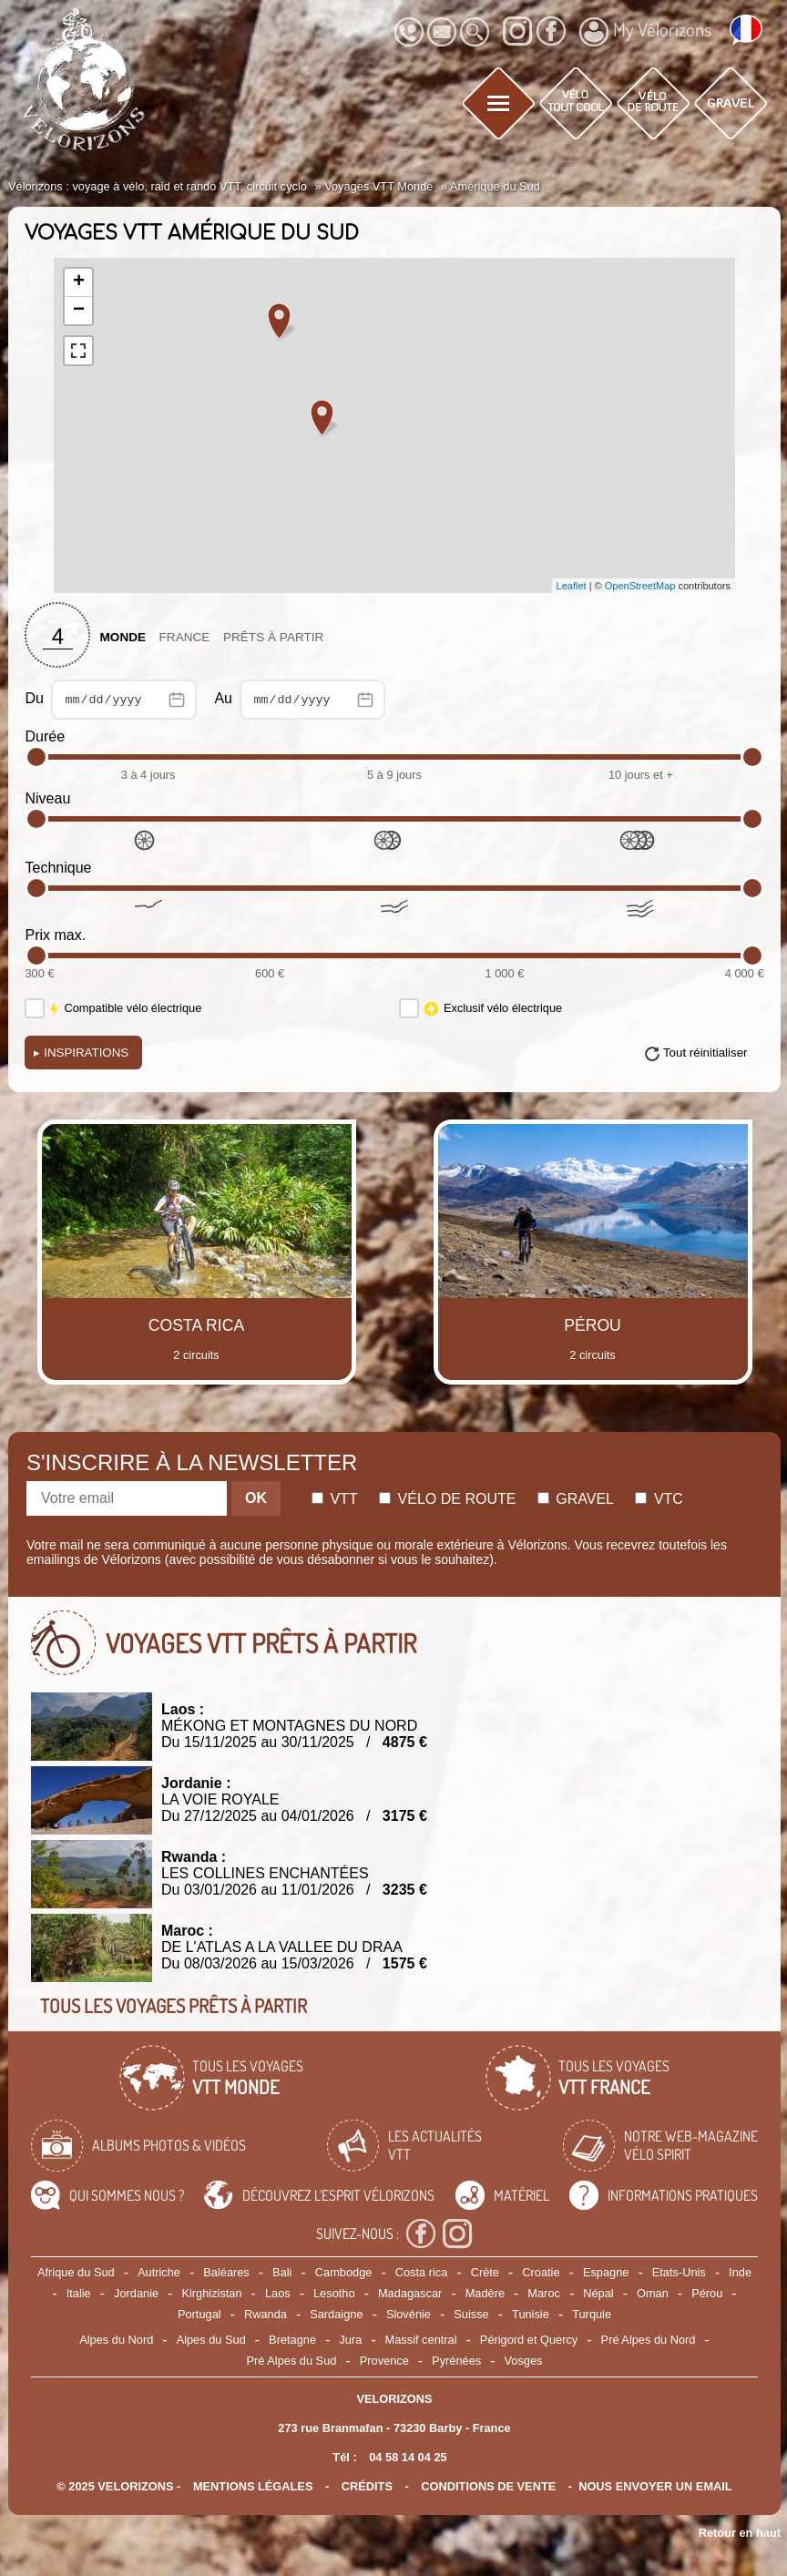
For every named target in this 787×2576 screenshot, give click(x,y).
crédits (367, 2486)
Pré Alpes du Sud (292, 2360)
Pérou (706, 2293)
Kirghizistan (211, 2293)
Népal (598, 2293)
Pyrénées (456, 2360)
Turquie (591, 2314)
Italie (78, 2293)
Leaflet (572, 585)
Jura (350, 2339)
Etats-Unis (679, 2272)
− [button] (79, 310)
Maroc (543, 2293)
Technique (58, 867)
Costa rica (421, 2272)
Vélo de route (447, 1499)
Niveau (47, 798)
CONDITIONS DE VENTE (488, 2486)
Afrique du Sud (76, 2272)
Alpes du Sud (211, 2339)
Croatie (540, 2272)
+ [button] (79, 282)
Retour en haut (740, 2533)
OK (256, 1498)
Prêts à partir (273, 637)
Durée (45, 736)
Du (111, 700)
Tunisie (530, 2314)
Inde (740, 2272)
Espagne (606, 2272)
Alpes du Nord (116, 2339)
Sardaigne (336, 2314)
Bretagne (292, 2339)
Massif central (421, 2339)
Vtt (335, 1499)
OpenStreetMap (640, 585)
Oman (653, 2293)
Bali (281, 2272)
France (184, 637)
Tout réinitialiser (705, 1052)
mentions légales (253, 2486)
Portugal (199, 2314)
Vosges (524, 2360)
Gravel (575, 1499)
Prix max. (55, 935)
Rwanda (265, 2314)
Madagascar (410, 2293)
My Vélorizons (645, 31)
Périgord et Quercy (528, 2339)
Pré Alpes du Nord (648, 2339)
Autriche (159, 2272)
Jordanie (136, 2293)
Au (299, 700)
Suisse (471, 2314)
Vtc (658, 1499)
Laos (278, 2293)
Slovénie (408, 2314)
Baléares (226, 2272)
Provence (384, 2360)
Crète (485, 2272)
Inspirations (81, 1052)
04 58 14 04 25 (407, 2457)
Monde (122, 637)
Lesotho (334, 2293)
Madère (485, 2293)
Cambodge (344, 2272)
